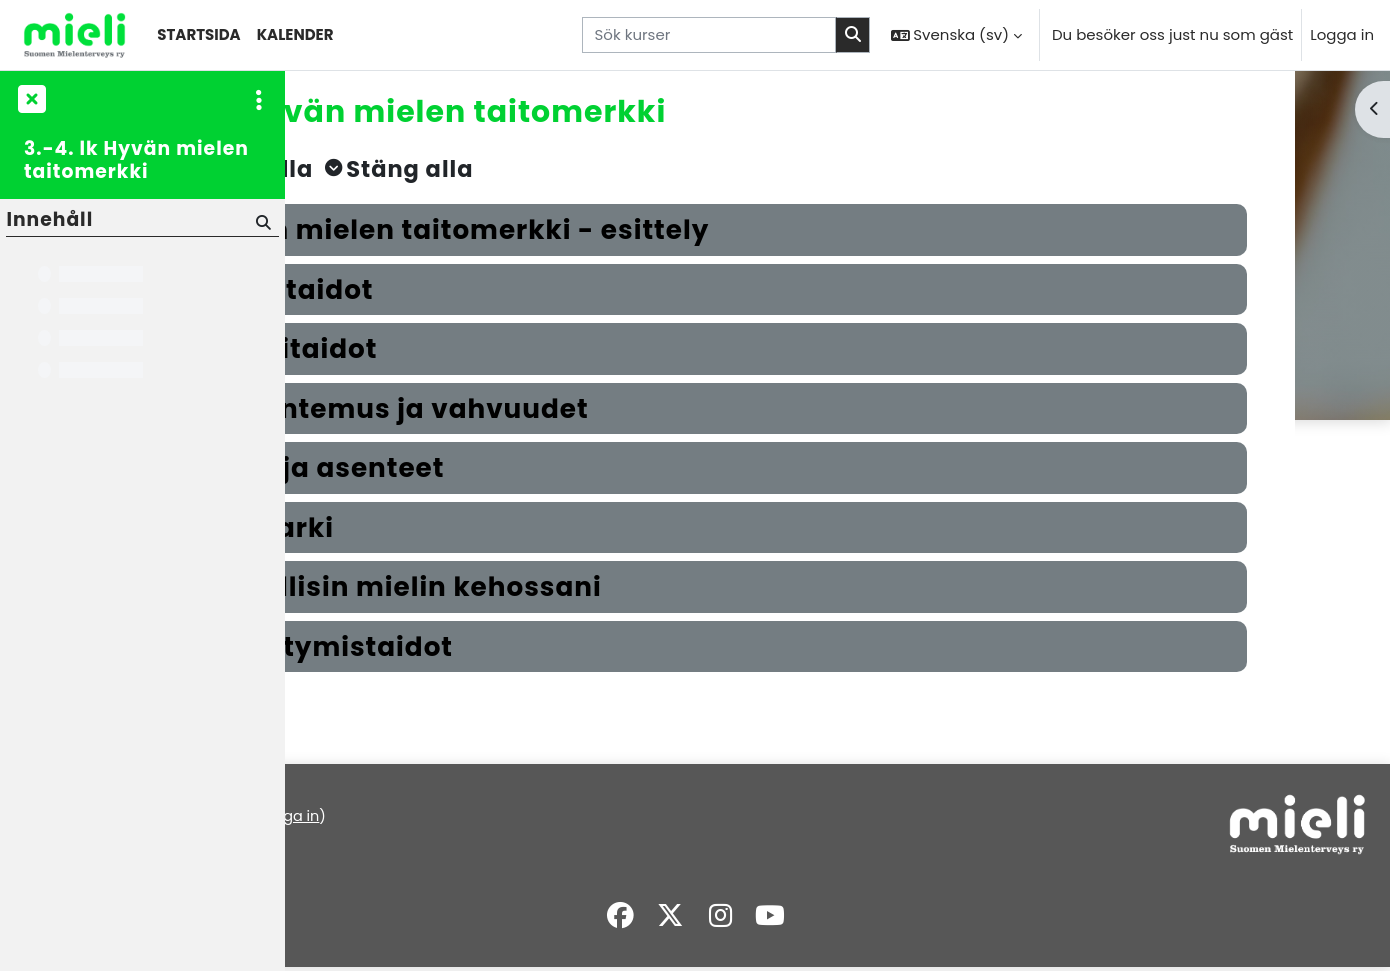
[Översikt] (74, 35)
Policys (325, 839)
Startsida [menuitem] (198, 34)
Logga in (1342, 34)
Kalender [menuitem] (295, 34)
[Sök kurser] (709, 35)
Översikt (330, 862)
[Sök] (261, 221)
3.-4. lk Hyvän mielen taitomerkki (136, 160)
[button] (956, 35)
